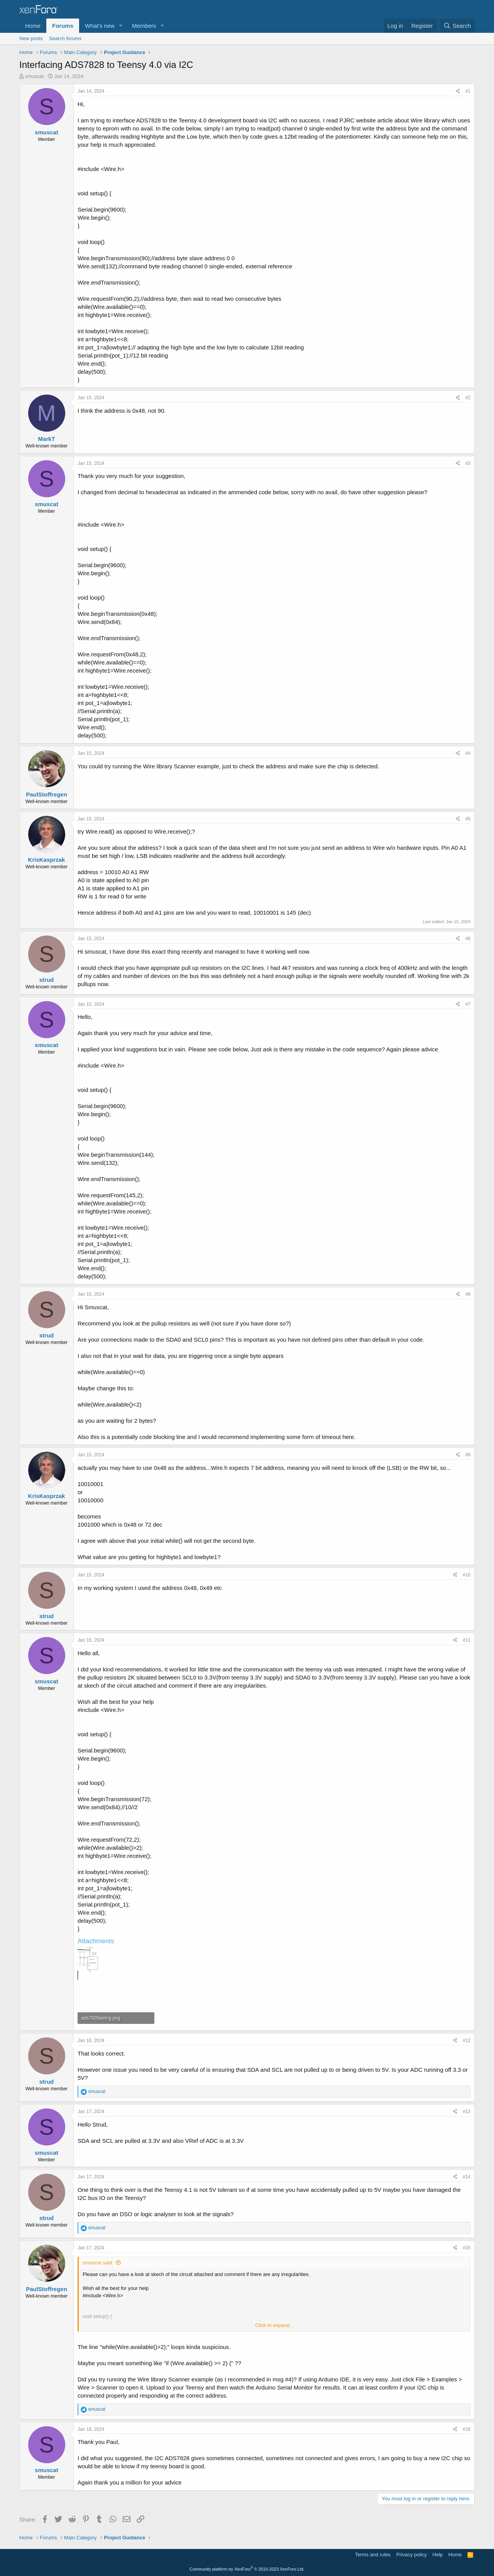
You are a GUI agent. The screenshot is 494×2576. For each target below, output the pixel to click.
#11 (466, 1640)
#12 (466, 2040)
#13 (466, 2111)
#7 (467, 1004)
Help (438, 2554)
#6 (467, 938)
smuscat (34, 76)
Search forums (65, 38)
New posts (31, 38)
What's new (100, 25)
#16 (466, 2429)
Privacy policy (411, 2554)
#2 (467, 397)
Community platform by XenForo (247, 2569)
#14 (466, 2176)
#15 (466, 2248)
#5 (467, 819)
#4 (467, 753)
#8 (467, 1294)
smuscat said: (98, 2263)
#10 (466, 1575)
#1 (467, 91)
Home (33, 25)
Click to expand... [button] (274, 2325)
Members (144, 25)
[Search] (457, 26)
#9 (467, 1454)
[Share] (458, 91)
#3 (467, 463)
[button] (120, 26)
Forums (62, 25)
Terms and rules (373, 2554)
